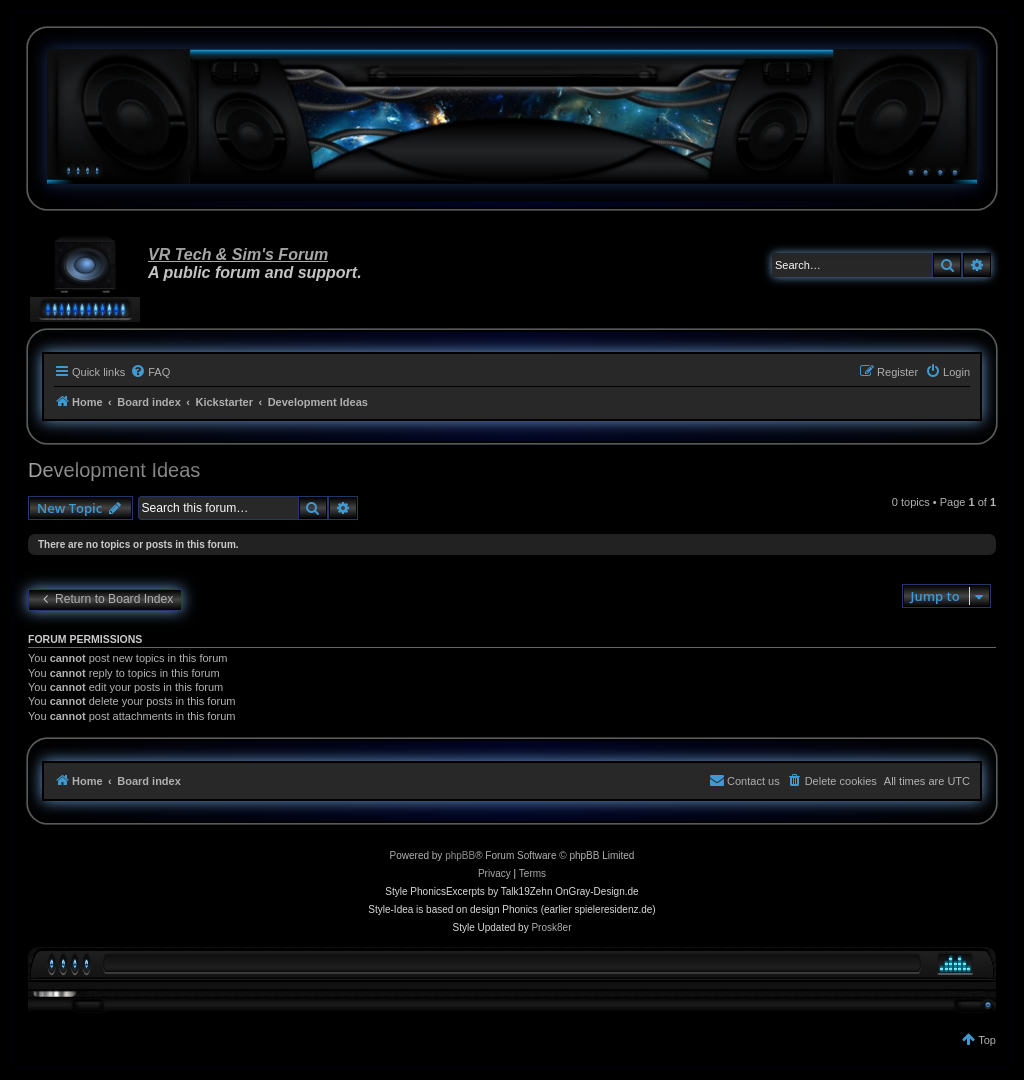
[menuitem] (150, 372)
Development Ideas (114, 470)
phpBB (460, 855)
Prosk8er (551, 927)
